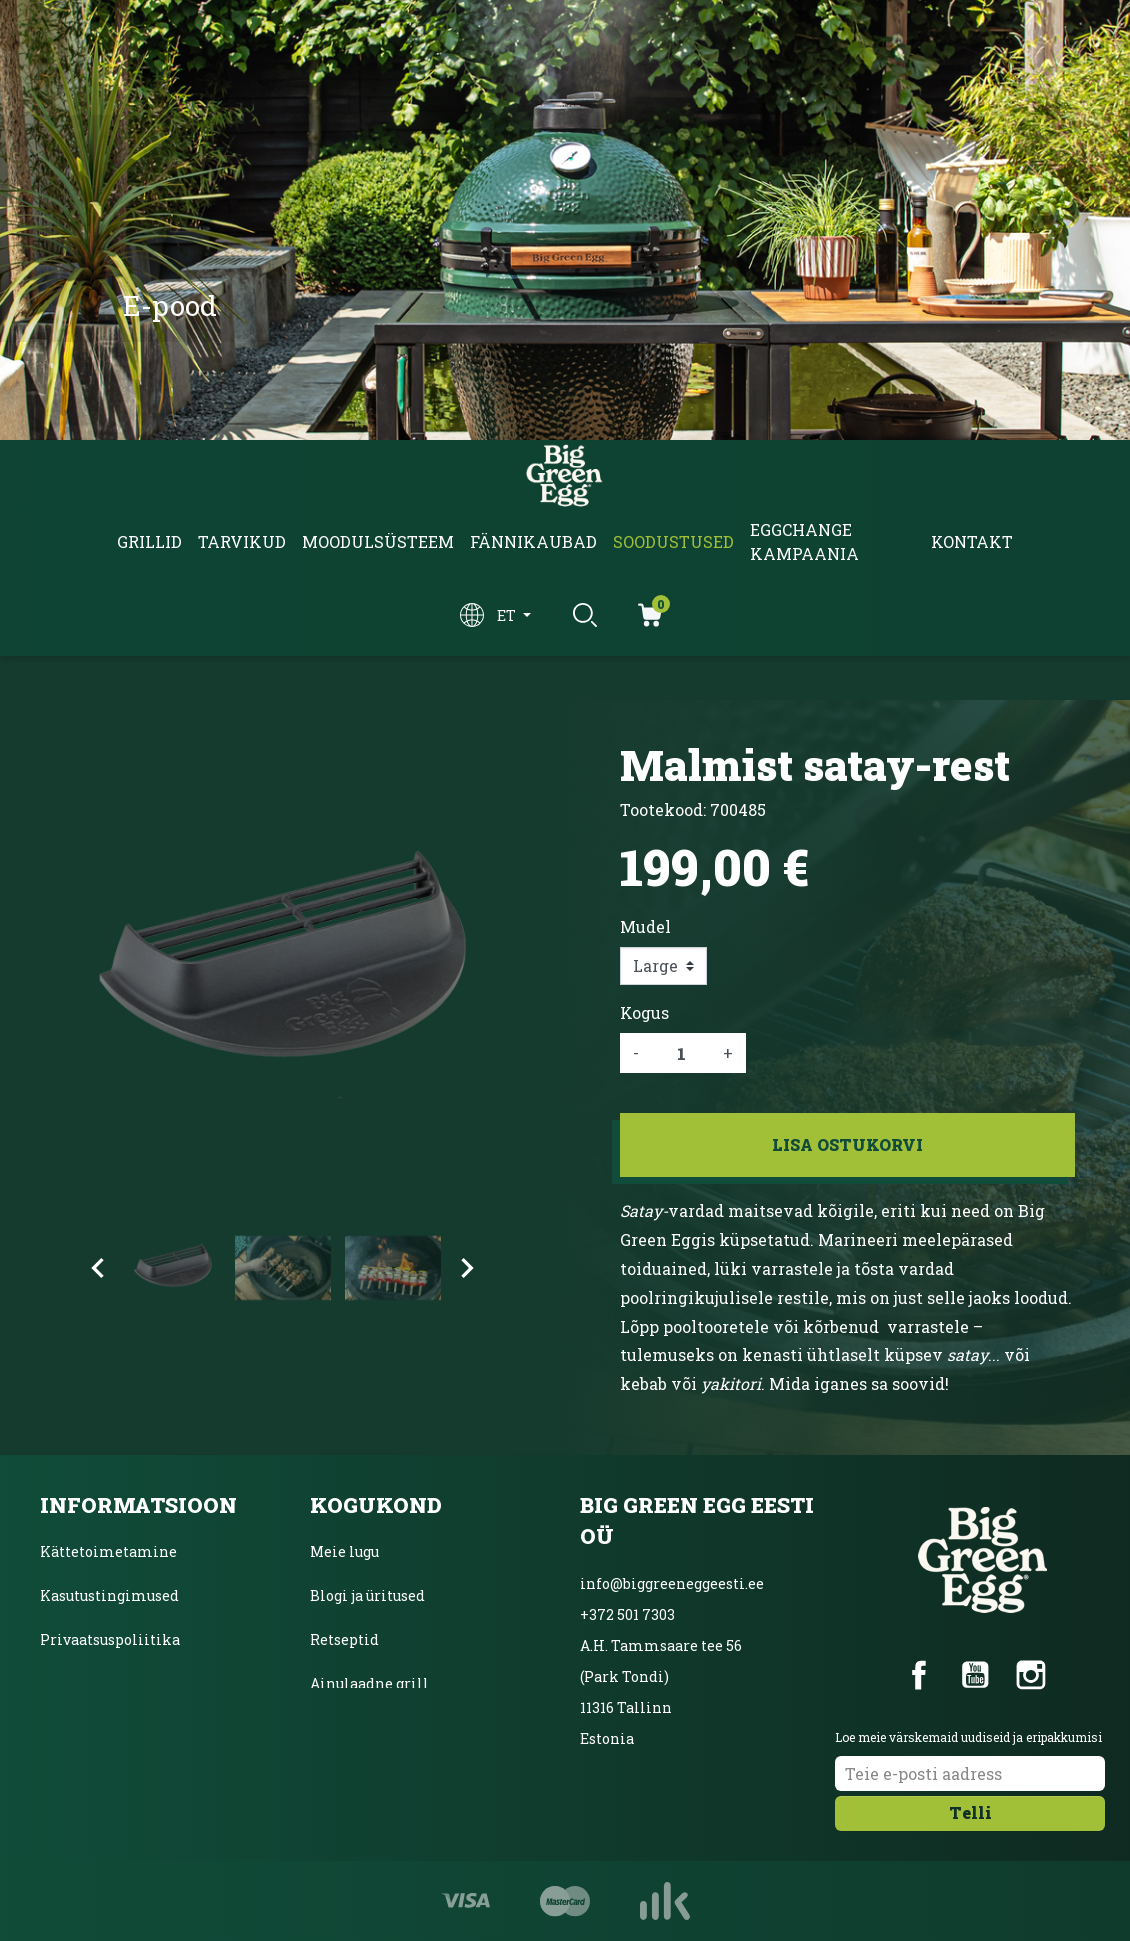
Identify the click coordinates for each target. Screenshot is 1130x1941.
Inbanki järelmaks (107, 1683)
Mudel (645, 926)
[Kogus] (681, 1053)
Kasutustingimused (109, 1595)
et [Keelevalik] (508, 615)
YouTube (975, 1675)
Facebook (919, 1675)
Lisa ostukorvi (847, 1144)
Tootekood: (663, 809)
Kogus (644, 1012)
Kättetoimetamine (108, 1551)
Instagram (1031, 1675)
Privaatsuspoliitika (110, 1639)
